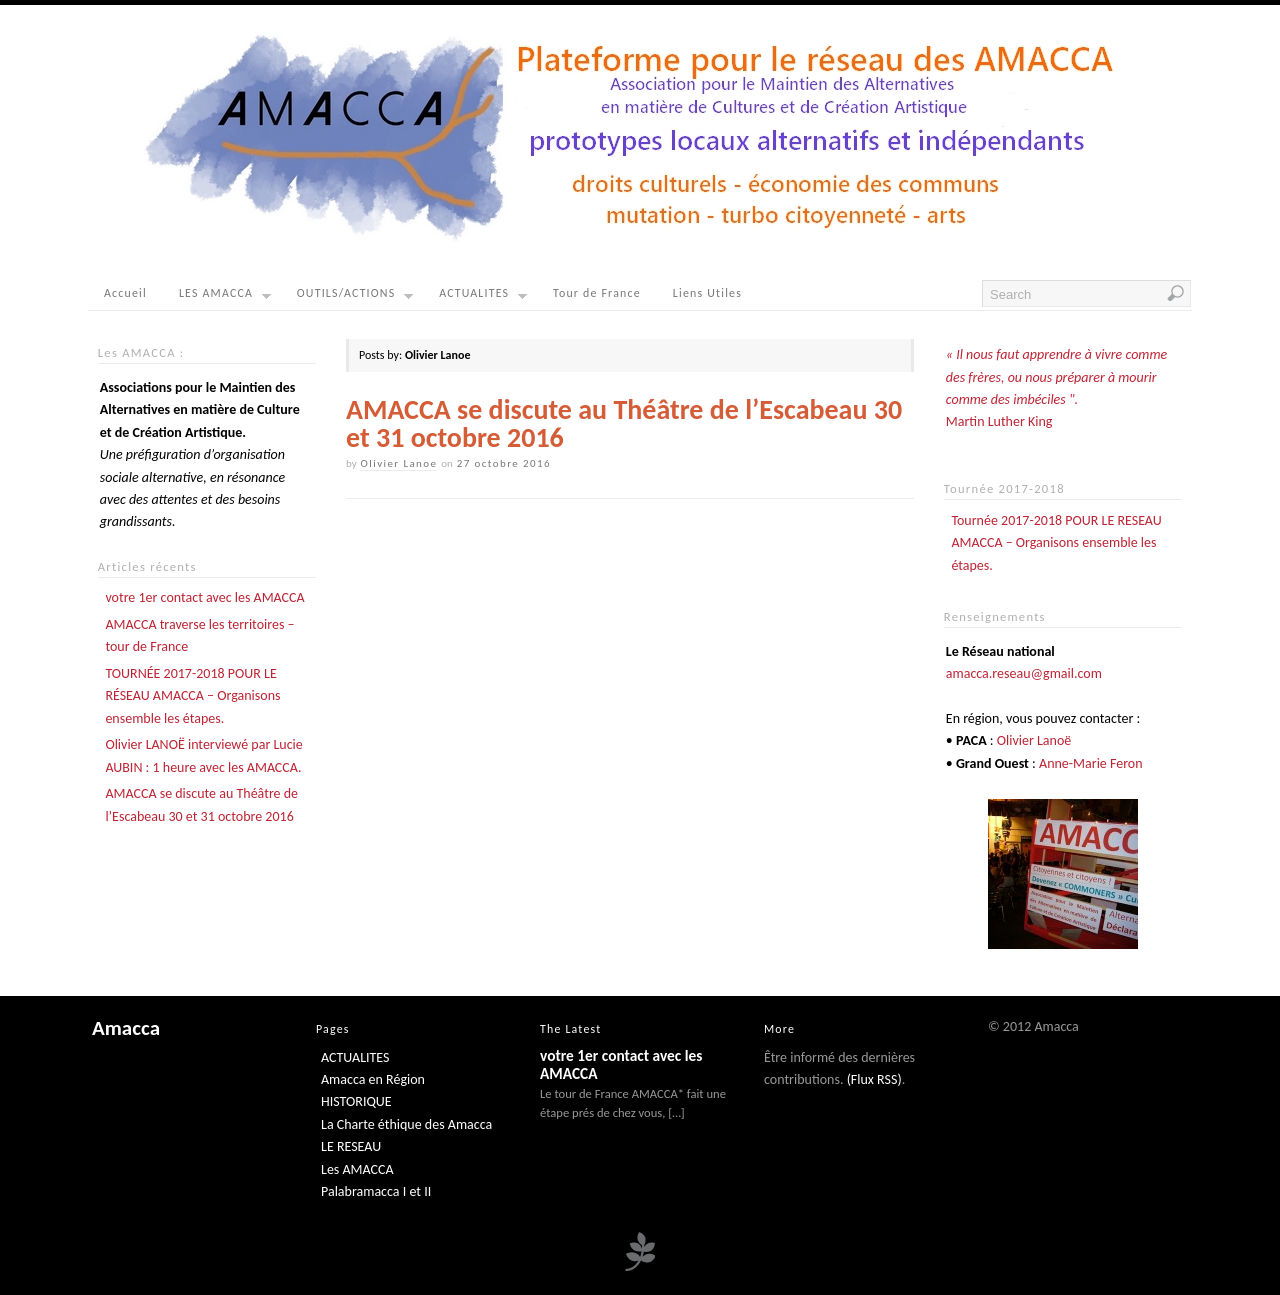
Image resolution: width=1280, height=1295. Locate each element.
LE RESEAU (351, 1146)
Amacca (126, 1028)
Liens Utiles (707, 293)
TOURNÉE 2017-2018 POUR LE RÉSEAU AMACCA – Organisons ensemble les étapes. (192, 696)
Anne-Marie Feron (1091, 763)
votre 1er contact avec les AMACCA (204, 597)
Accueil (125, 293)
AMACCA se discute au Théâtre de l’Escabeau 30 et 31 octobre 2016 (624, 423)
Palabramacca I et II (376, 1191)
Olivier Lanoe (399, 463)
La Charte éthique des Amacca (406, 1124)
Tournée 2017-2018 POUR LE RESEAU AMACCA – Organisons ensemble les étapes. (1056, 543)
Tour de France (597, 293)
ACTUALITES (483, 298)
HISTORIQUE (356, 1101)
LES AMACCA (225, 298)
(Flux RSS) (874, 1079)
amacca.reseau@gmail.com (1024, 673)
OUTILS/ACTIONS (355, 298)
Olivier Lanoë (1034, 740)
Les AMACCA (357, 1169)
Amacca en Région (373, 1079)
